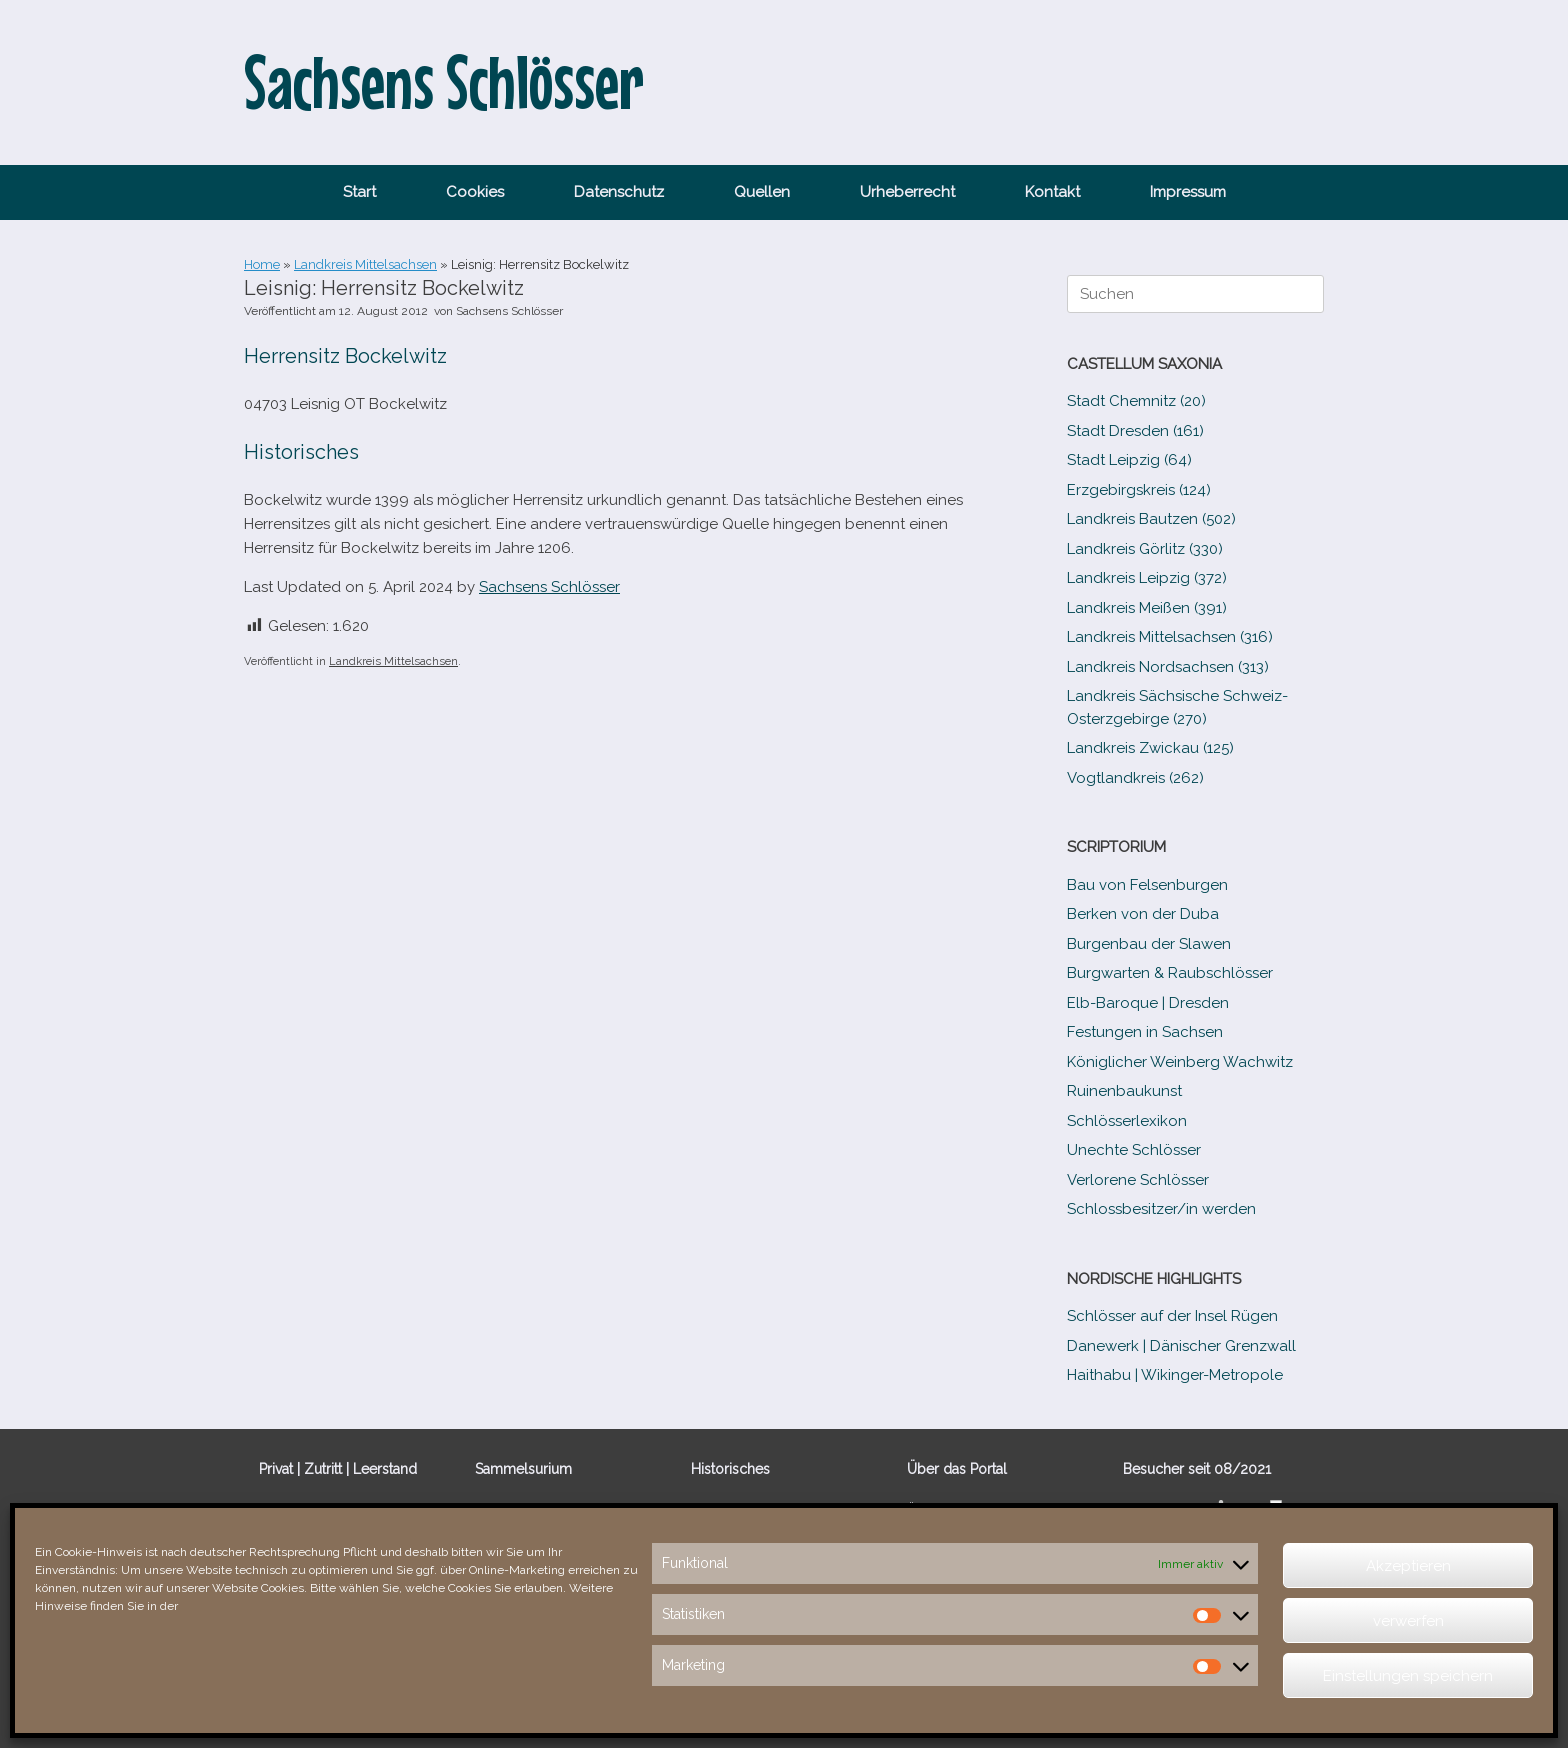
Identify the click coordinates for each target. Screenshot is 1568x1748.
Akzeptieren (1408, 1566)
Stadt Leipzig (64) (1129, 460)
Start (359, 192)
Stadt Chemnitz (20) (1136, 401)
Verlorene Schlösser (1138, 1180)
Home (262, 264)
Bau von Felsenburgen (1147, 885)
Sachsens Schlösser (509, 311)
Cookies (475, 192)
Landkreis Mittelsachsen (365, 264)
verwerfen (1408, 1621)
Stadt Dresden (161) (1135, 431)
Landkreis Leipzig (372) (1147, 578)
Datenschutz (619, 192)
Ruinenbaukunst (1124, 1091)
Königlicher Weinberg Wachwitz (1180, 1062)
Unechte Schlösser (1134, 1150)
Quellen (762, 192)
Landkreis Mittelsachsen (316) (1170, 637)
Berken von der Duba (1143, 914)
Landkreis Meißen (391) (1147, 608)
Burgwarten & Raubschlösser (1170, 973)
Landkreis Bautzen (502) (1151, 519)
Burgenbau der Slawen (1149, 944)
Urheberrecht (907, 192)
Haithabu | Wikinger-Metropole (1175, 1375)
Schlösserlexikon (1127, 1121)
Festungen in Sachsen (1145, 1032)
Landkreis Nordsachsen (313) (1168, 667)
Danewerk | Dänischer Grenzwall (1181, 1346)
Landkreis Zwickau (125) (1150, 748)
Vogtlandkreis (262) (1135, 778)
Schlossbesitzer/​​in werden (1161, 1209)
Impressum (1188, 192)
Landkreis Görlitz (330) (1145, 549)
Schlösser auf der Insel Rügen (1172, 1316)
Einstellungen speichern (1408, 1676)
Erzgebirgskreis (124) (1139, 490)
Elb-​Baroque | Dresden (1148, 1003)
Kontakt (1052, 192)
